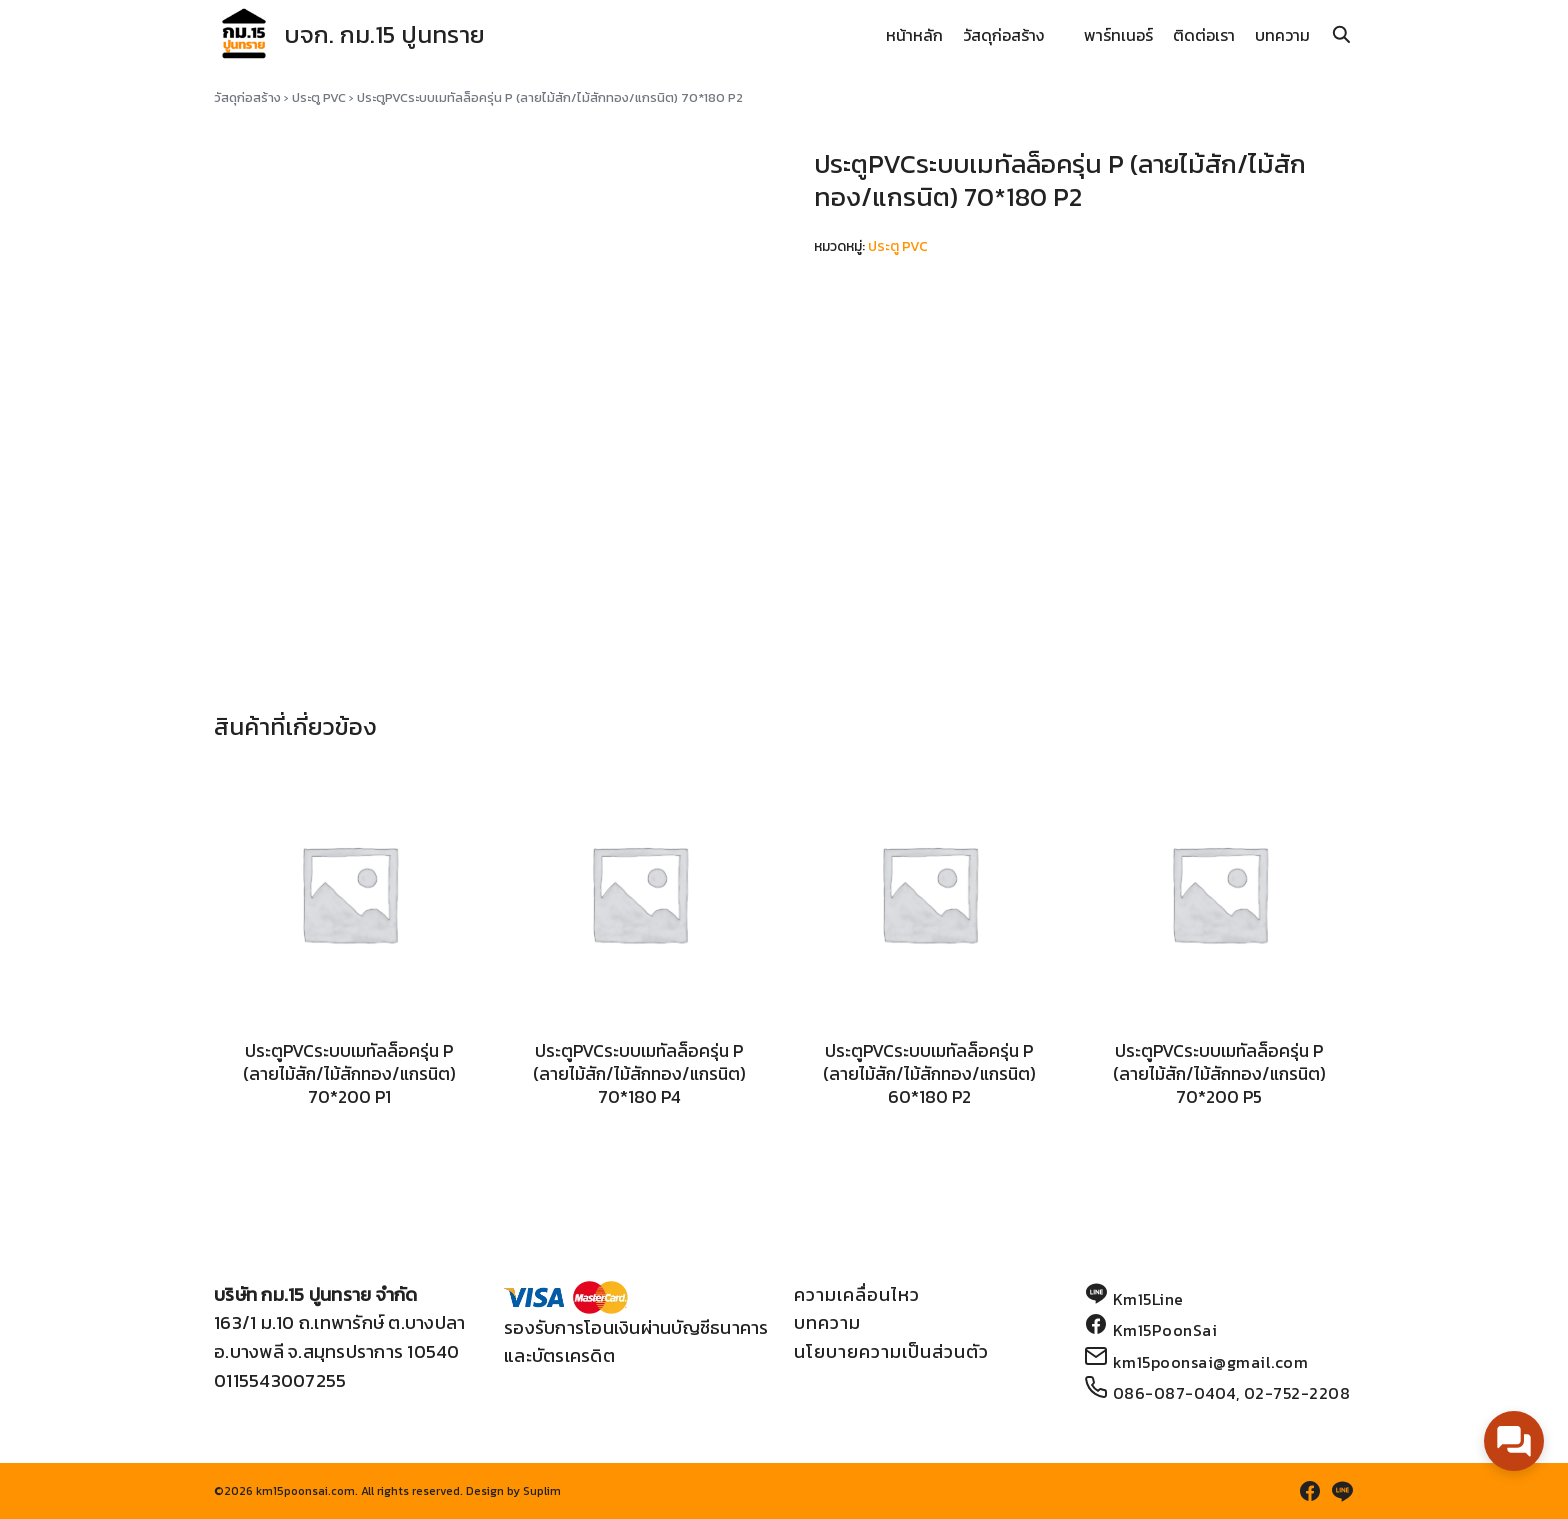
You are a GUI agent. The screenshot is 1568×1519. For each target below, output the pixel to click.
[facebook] (1310, 1491)
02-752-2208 (1297, 1393)
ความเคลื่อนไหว (857, 1294)
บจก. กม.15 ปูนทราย (384, 34)
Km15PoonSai (1165, 1330)
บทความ (1282, 35)
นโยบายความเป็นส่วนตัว (891, 1351)
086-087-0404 (1174, 1393)
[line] (1342, 1491)
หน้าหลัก (914, 35)
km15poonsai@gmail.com (1211, 1362)
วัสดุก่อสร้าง (1003, 35)
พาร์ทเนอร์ (1118, 35)
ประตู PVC (319, 97)
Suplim (542, 1491)
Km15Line (1148, 1299)
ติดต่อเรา (1204, 35)
